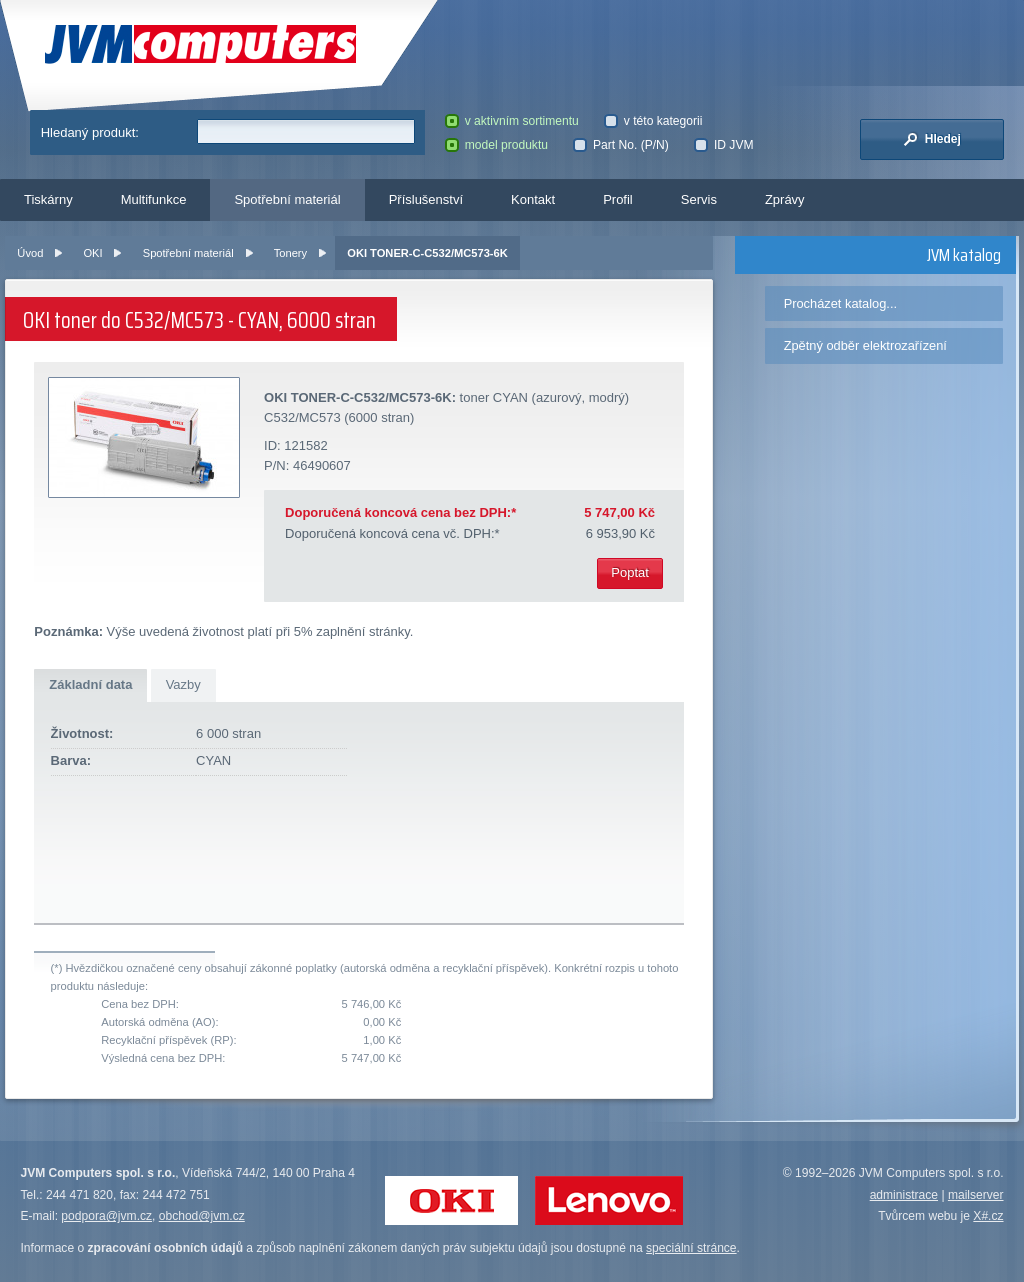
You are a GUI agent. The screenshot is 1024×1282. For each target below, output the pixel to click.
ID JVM (723, 145)
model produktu (496, 145)
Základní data (90, 684)
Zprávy (785, 199)
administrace (904, 1195)
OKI (92, 253)
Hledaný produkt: (90, 132)
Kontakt (533, 199)
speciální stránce (691, 1248)
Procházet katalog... (840, 303)
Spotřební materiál (287, 199)
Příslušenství (426, 199)
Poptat (630, 572)
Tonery (290, 253)
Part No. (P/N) (620, 145)
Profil (618, 199)
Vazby (183, 684)
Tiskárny (48, 199)
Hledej (932, 139)
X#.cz (988, 1216)
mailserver (976, 1195)
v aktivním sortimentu (512, 121)
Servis (699, 199)
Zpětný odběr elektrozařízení (865, 345)
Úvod (30, 253)
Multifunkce (154, 199)
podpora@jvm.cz (106, 1216)
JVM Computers (200, 44)
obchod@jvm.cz (202, 1216)
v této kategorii (653, 121)
